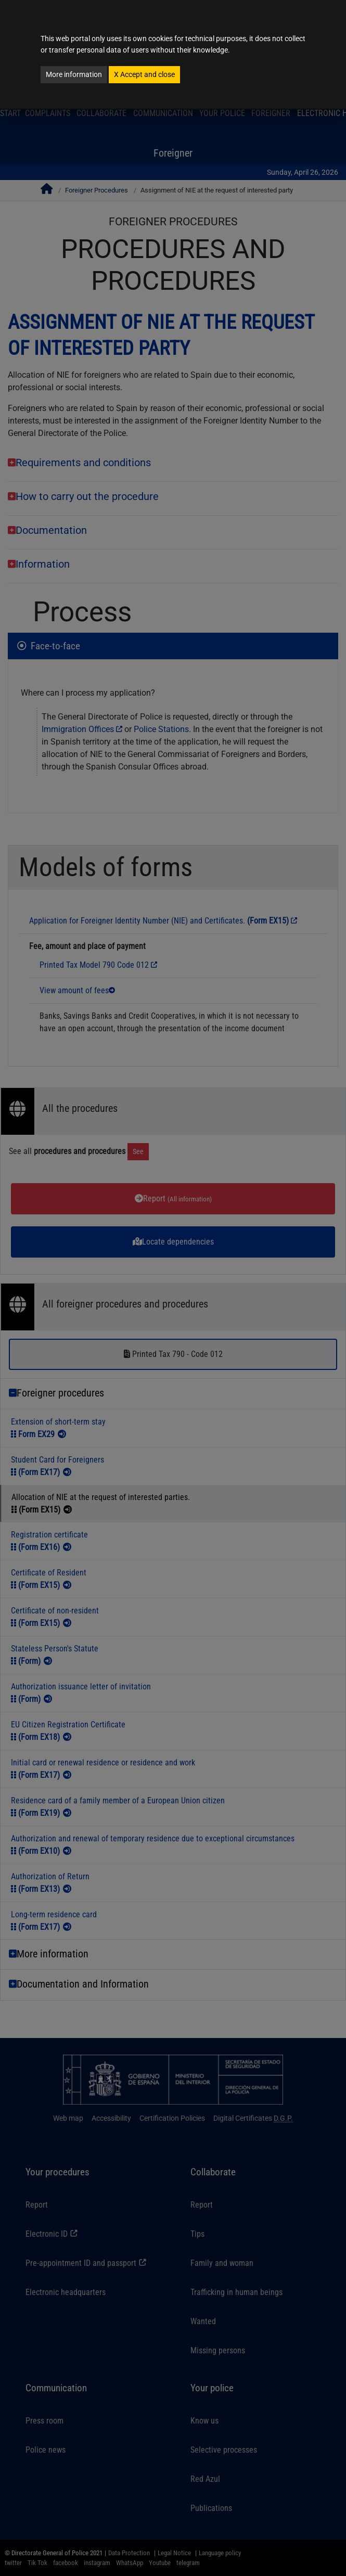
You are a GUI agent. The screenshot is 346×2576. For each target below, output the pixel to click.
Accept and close (144, 74)
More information (74, 74)
